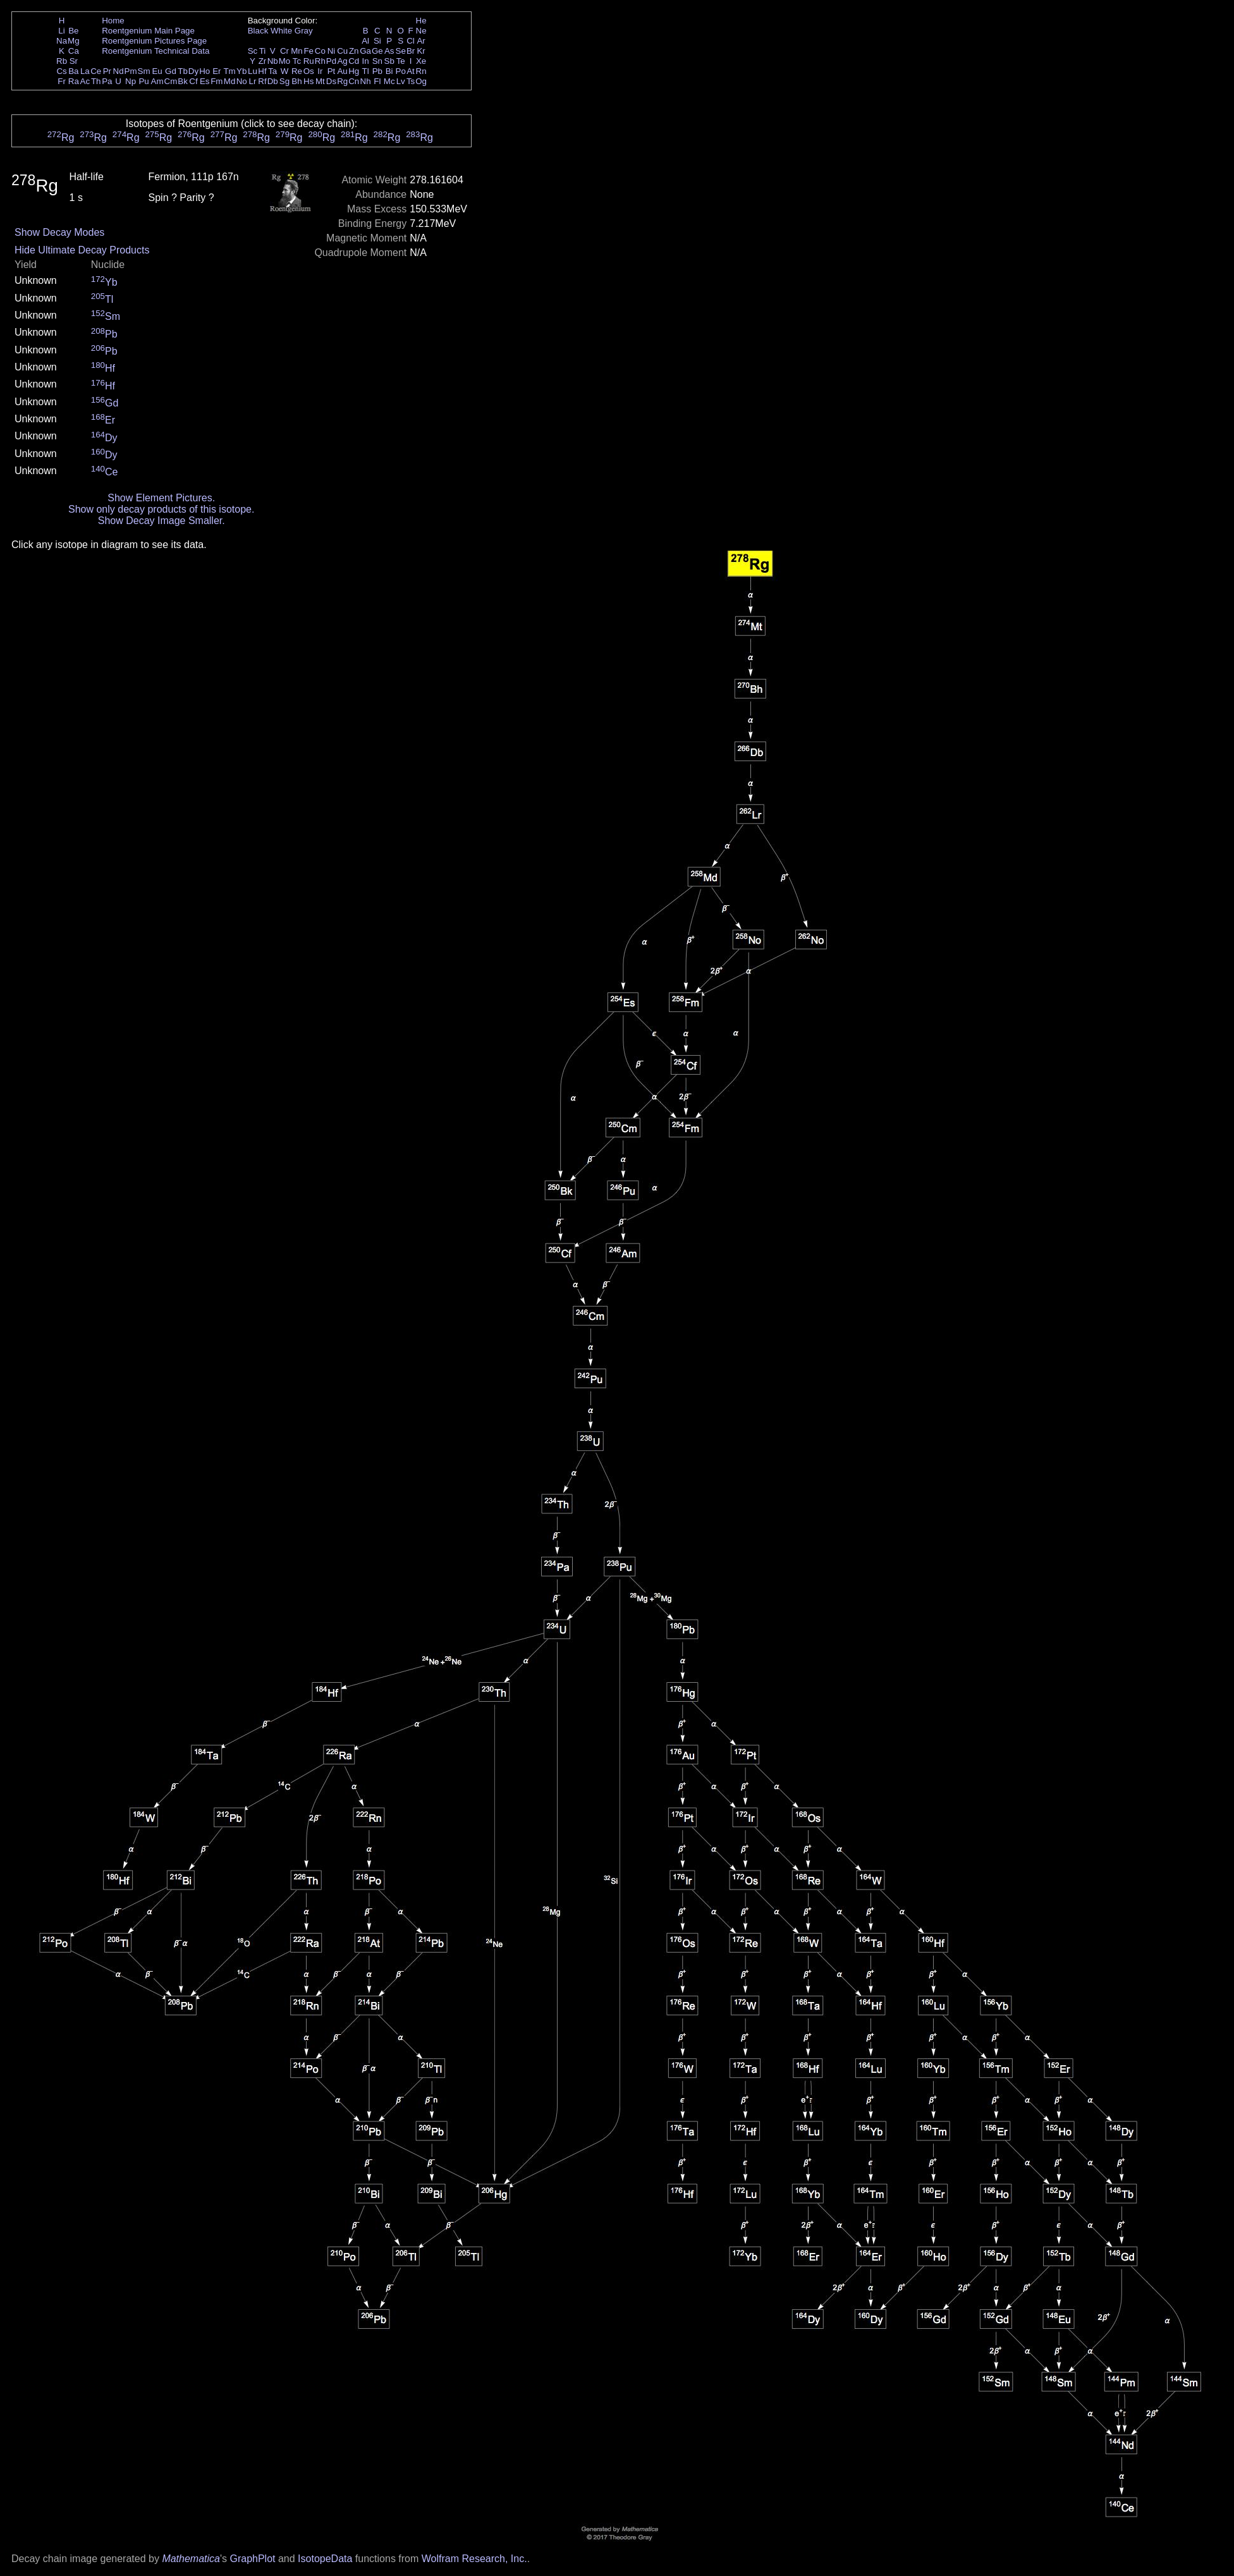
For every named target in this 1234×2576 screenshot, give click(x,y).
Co (320, 51)
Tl (365, 71)
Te (400, 61)
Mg (74, 41)
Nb (272, 61)
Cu (342, 51)
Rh (320, 61)
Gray (304, 30)
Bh (296, 81)
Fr (62, 81)
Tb (183, 71)
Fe (308, 51)
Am (157, 81)
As (389, 51)
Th (96, 81)
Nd (118, 71)
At (410, 71)
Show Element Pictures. (161, 497)
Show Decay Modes (59, 232)
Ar (421, 41)
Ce (95, 71)
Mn (297, 51)
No (241, 81)
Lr (253, 81)
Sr (74, 61)
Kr (421, 51)
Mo (285, 61)
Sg (284, 81)
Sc (253, 51)
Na (61, 41)
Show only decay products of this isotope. (161, 509)
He (421, 20)
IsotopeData (325, 2558)
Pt (331, 71)
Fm (217, 81)
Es (205, 81)
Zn (354, 51)
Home (113, 20)
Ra (73, 81)
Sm (144, 71)
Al (365, 41)
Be (73, 30)
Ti (262, 51)
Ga (365, 51)
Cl (410, 41)
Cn (353, 81)
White (281, 30)
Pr (107, 71)
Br (410, 51)
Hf (262, 71)
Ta (272, 71)
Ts (410, 81)
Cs (61, 71)
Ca (73, 51)
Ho (204, 71)
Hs (308, 81)
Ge (377, 51)
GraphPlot (252, 2558)
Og (421, 81)
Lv (400, 81)
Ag (342, 61)
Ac (85, 81)
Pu (143, 81)
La (85, 71)
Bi (389, 71)
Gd (170, 71)
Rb (61, 61)
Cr (284, 51)
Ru (308, 61)
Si (377, 41)
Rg (342, 81)
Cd (353, 61)
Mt (320, 81)
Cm (171, 81)
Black (258, 30)
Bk (183, 81)
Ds (331, 81)
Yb (241, 71)
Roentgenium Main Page (148, 30)
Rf (262, 81)
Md (230, 81)
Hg (353, 71)
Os (308, 71)
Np (130, 81)
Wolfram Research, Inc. (474, 2558)
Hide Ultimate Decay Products (82, 250)
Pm (131, 71)
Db (272, 81)
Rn (421, 71)
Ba (73, 71)
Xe (421, 61)
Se (401, 51)
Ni (331, 51)
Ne (421, 30)
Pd (331, 61)
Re (296, 71)
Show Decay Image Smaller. (161, 520)
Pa (107, 81)
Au (342, 71)
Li (61, 30)
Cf (193, 81)
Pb (377, 71)
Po (401, 71)
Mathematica (191, 2558)
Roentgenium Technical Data (155, 51)
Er (216, 71)
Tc (297, 61)
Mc (389, 81)
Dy (193, 71)
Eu (157, 71)
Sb (389, 61)
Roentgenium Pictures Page (154, 41)
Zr (263, 61)
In (365, 61)
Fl (377, 81)
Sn (377, 61)
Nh (365, 81)
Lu (252, 71)
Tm (229, 71)
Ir (319, 71)
